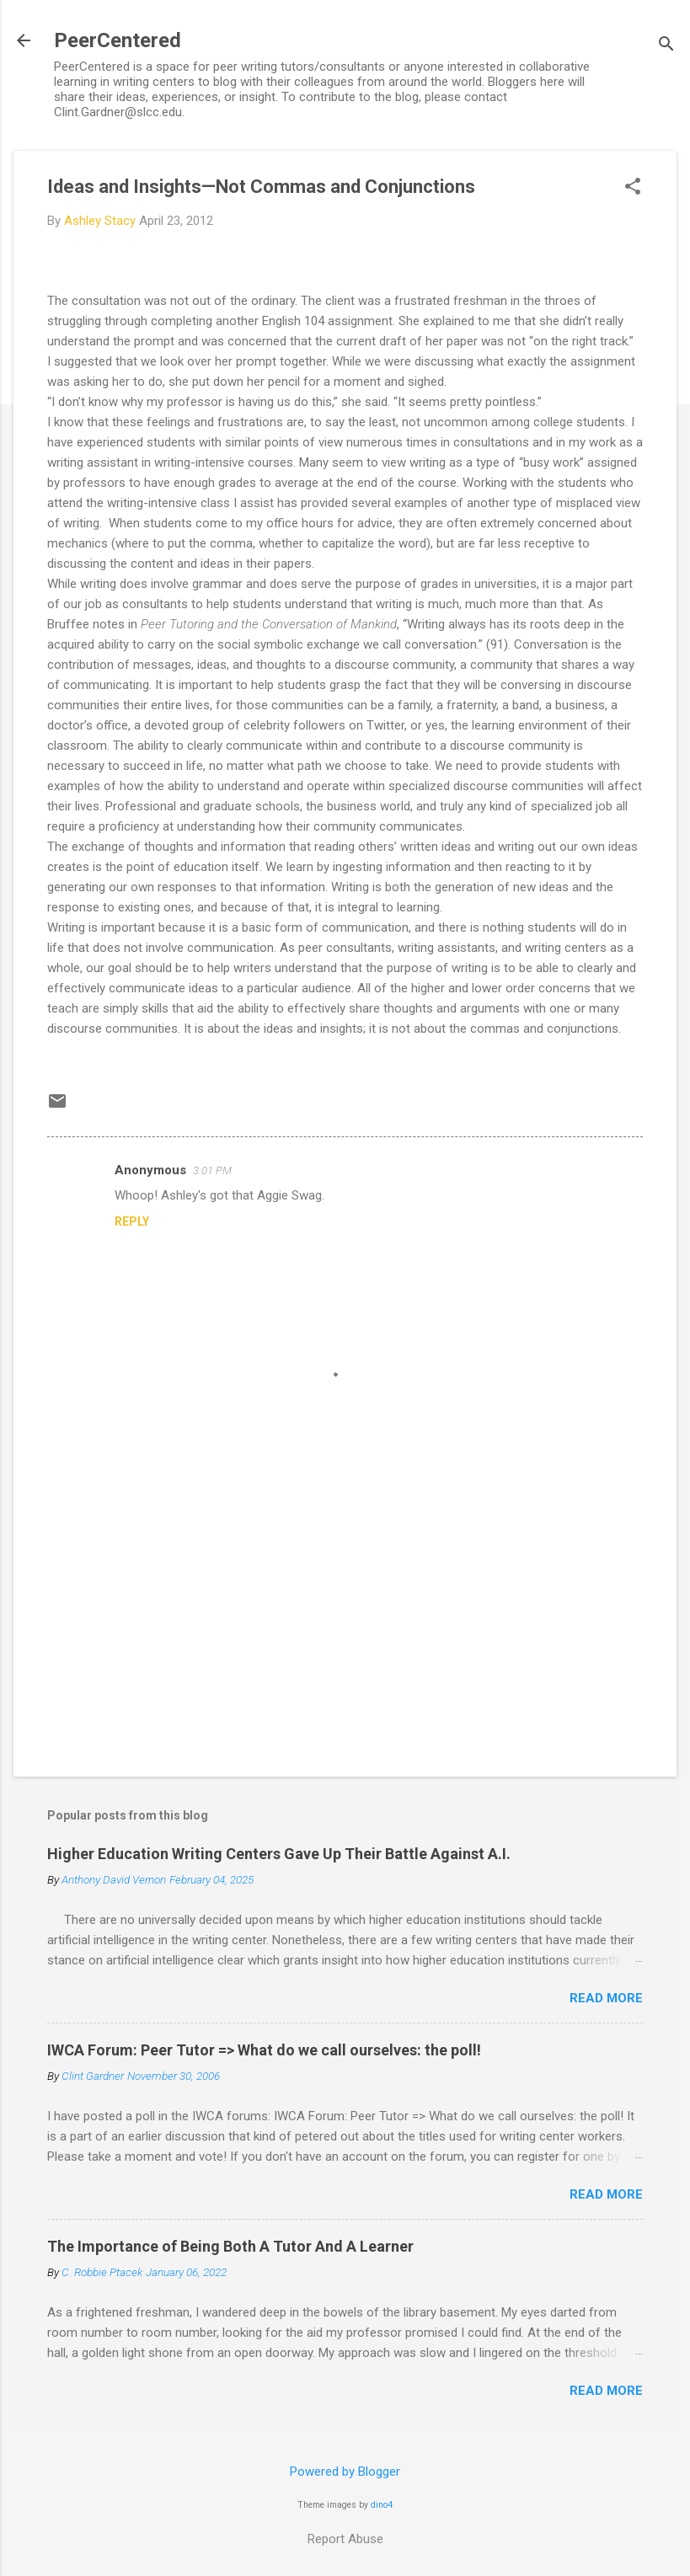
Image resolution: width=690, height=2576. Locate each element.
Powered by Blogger (345, 2471)
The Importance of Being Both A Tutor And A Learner (230, 2246)
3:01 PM (212, 1170)
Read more (606, 1998)
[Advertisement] (345, 1620)
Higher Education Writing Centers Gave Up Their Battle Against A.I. (279, 1854)
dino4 (382, 2504)
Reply (132, 1221)
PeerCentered (117, 40)
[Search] (666, 46)
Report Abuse (345, 2539)
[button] (633, 188)
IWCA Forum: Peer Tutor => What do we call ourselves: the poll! (264, 2050)
